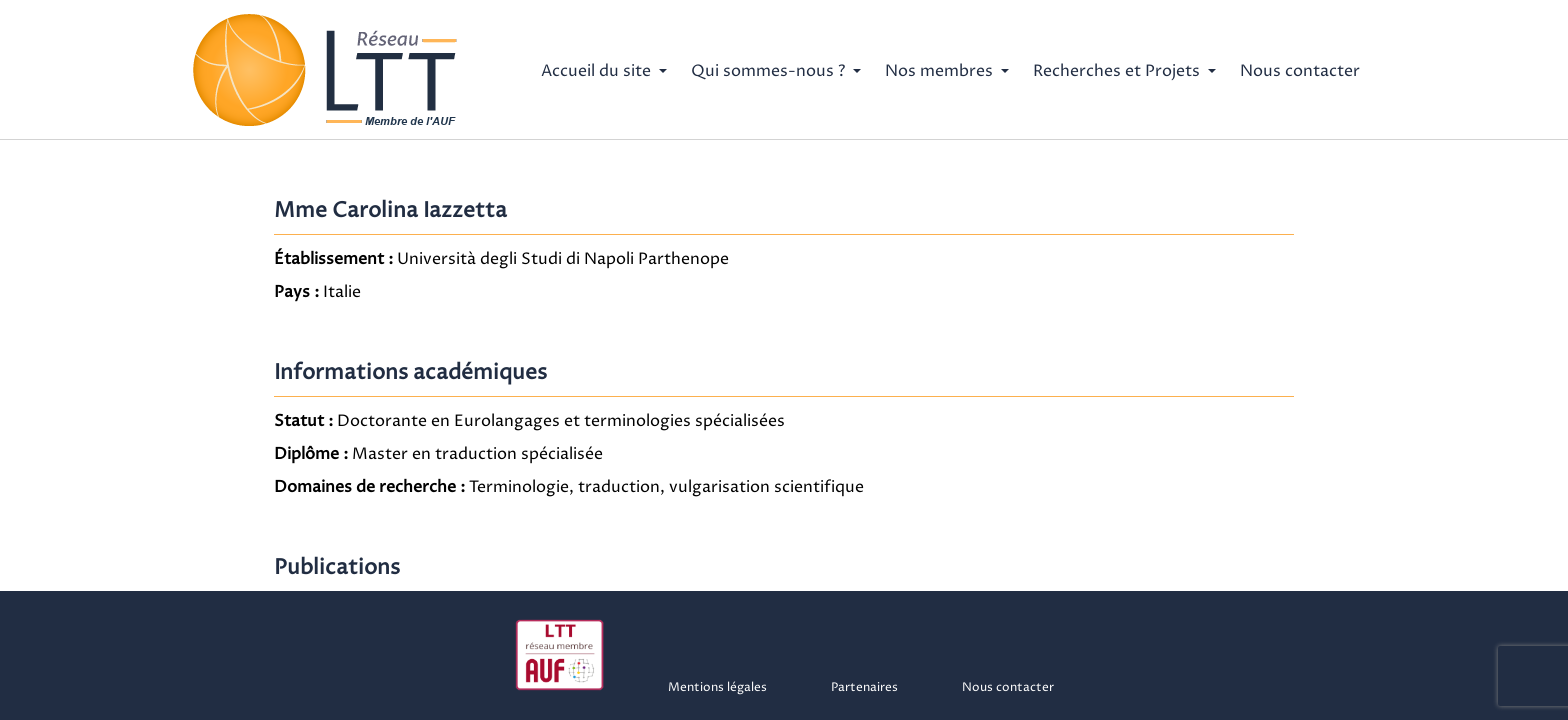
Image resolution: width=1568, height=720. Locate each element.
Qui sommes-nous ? (768, 71)
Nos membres (939, 71)
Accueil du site (596, 71)
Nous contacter (1300, 71)
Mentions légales (717, 687)
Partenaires (864, 687)
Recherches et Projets (1116, 71)
